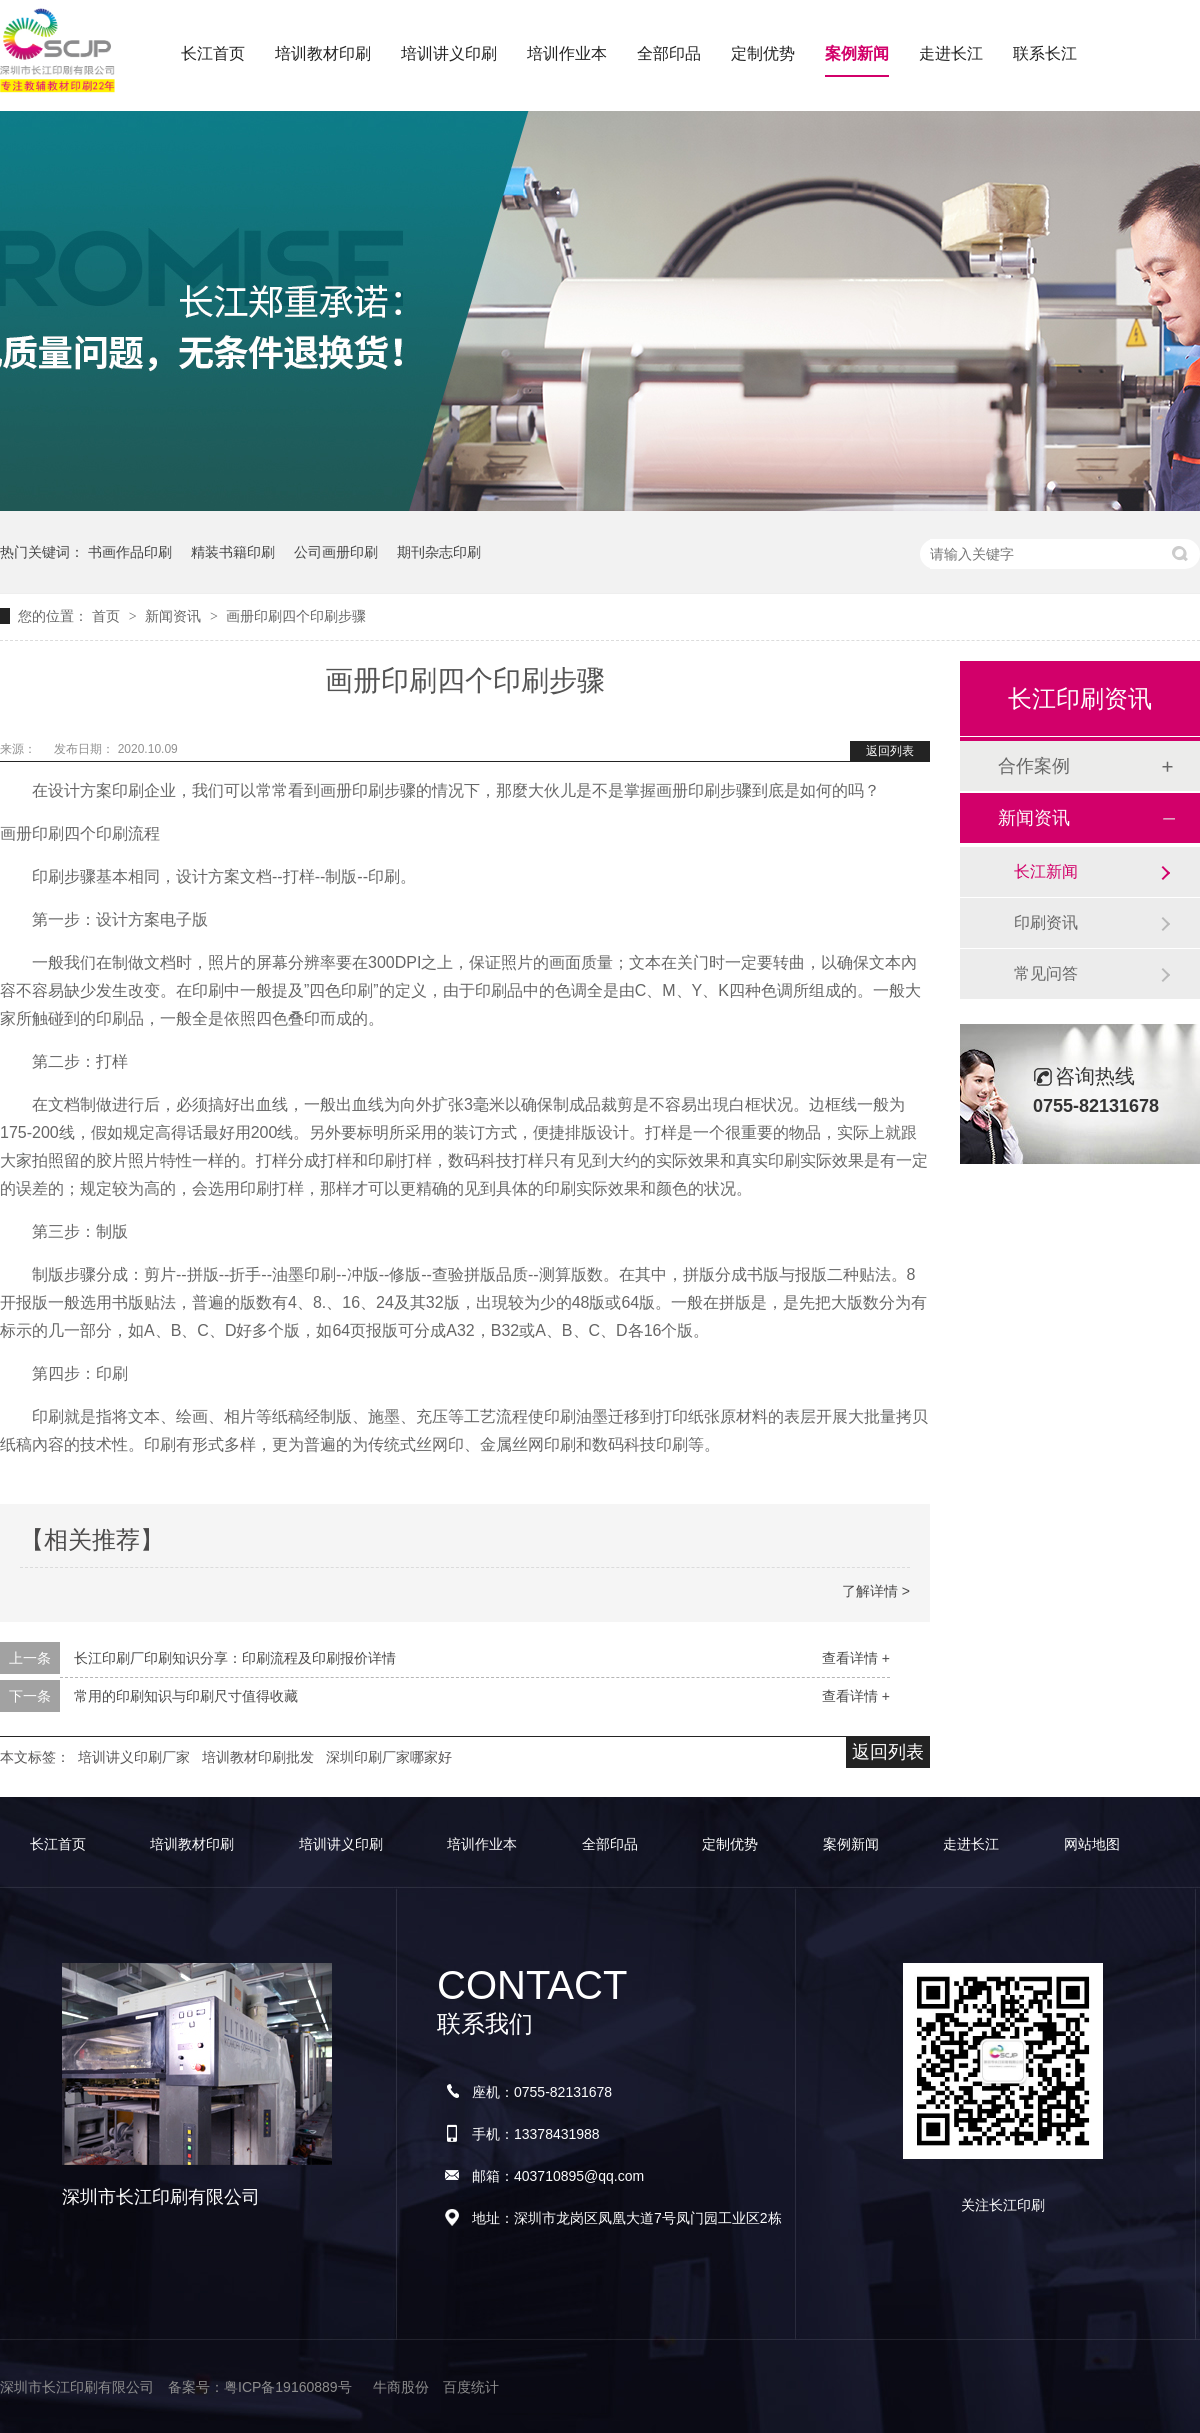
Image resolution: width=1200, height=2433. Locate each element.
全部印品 (669, 53)
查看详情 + (856, 1658)
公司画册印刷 (336, 552)
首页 (108, 616)
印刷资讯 (1046, 922)
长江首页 (213, 53)
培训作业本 (567, 53)
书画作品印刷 (130, 552)
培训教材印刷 (323, 53)
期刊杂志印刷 (439, 552)
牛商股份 (401, 2387)
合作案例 (1034, 766)
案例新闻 (857, 53)
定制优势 (763, 53)
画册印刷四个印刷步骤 (296, 616)
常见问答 (1046, 973)
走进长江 (951, 53)
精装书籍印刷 (233, 552)
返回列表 (890, 751)
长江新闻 (1046, 871)
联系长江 (1045, 53)
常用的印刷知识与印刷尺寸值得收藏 (186, 1696)
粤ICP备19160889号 (288, 2387)
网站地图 (1092, 1844)
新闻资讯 (175, 616)
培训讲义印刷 (449, 53)
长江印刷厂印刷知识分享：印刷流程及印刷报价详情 (235, 1658)
